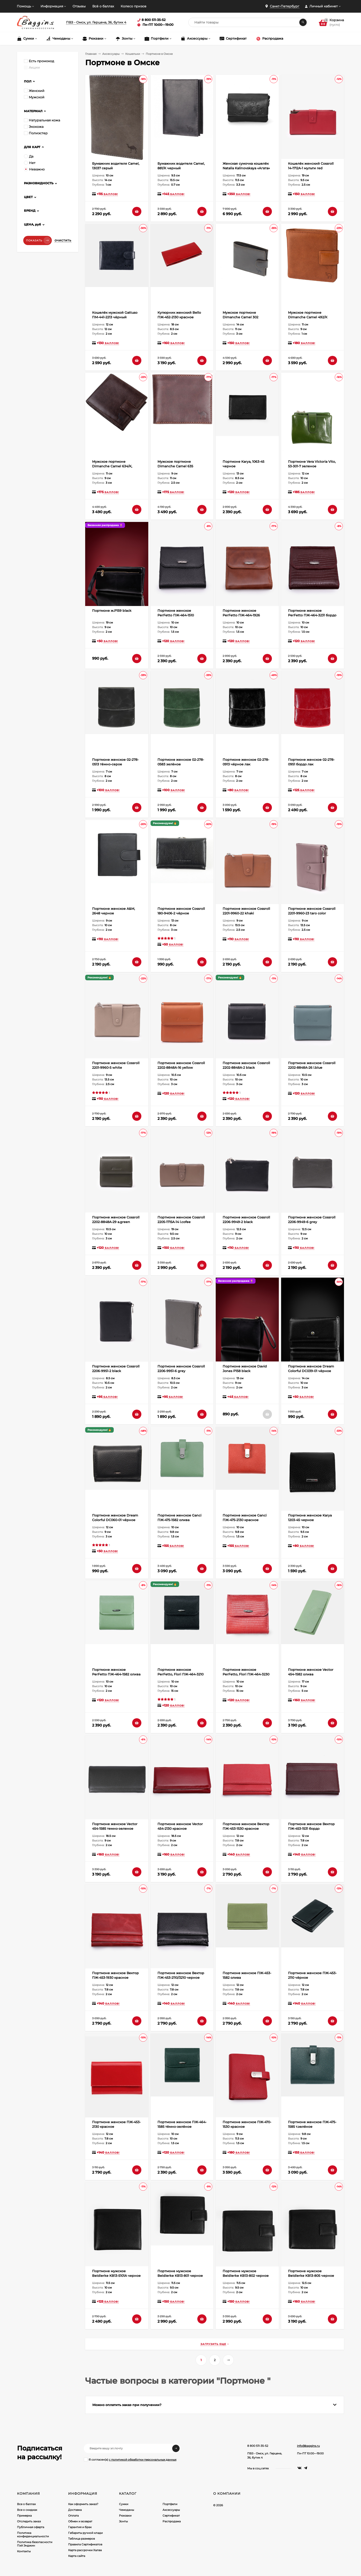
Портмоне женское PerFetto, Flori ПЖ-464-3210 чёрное (180, 1674)
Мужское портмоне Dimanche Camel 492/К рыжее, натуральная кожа (310, 317)
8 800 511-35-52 (257, 2445)
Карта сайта (76, 2556)
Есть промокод (39, 61)
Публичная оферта (30, 2527)
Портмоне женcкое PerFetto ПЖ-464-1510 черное (175, 615)
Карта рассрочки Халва (85, 2550)
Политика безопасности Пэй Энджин (34, 2543)
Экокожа (34, 127)
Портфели (170, 2504)
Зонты (123, 2521)
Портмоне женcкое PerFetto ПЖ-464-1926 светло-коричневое (241, 615)
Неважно (34, 169)
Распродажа (172, 2521)
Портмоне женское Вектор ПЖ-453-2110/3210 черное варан (180, 1977)
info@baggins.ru (308, 2445)
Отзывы (79, 6)
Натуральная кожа (44, 120)
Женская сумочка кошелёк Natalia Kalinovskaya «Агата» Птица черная (246, 168)
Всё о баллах (103, 6)
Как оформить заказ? (83, 2504)
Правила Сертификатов (85, 2544)
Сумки (123, 2504)
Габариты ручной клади (85, 2533)
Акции (32, 67)
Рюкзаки (125, 2515)
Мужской (34, 97)
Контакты (24, 2551)
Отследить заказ (29, 2521)
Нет (29, 163)
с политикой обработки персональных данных (142, 2459)
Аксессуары (110, 54)
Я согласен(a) (130, 2459)
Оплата (73, 2515)
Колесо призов (133, 6)
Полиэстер (36, 133)
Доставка (75, 2510)
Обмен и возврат (80, 2521)
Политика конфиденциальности (33, 2534)
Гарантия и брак (80, 2527)
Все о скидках (27, 2510)
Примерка (24, 2515)
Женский (34, 91)
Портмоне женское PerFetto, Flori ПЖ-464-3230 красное (246, 1674)
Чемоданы (126, 2510)
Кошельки (132, 54)
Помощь (24, 6)
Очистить (63, 240)
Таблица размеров (81, 2538)
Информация (52, 6)
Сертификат (171, 2515)
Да (28, 156)
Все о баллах (26, 2504)
